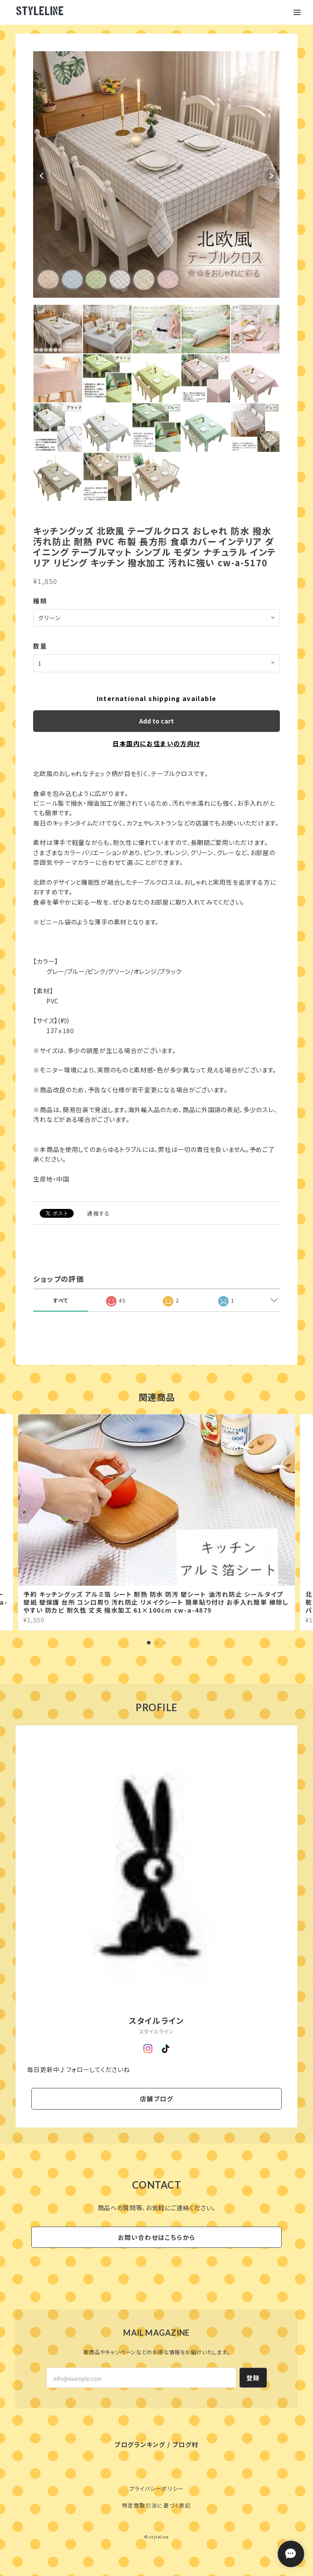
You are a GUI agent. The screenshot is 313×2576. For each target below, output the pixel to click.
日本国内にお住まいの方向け (156, 743)
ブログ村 (185, 2444)
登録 (253, 2377)
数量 (40, 645)
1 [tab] (149, 1643)
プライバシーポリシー (156, 2488)
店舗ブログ (156, 2098)
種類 (40, 600)
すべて (60, 1300)
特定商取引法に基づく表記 (156, 2505)
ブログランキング (139, 2444)
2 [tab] (157, 1643)
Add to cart (156, 720)
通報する (98, 1213)
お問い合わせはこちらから (157, 2237)
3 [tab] (165, 1643)
